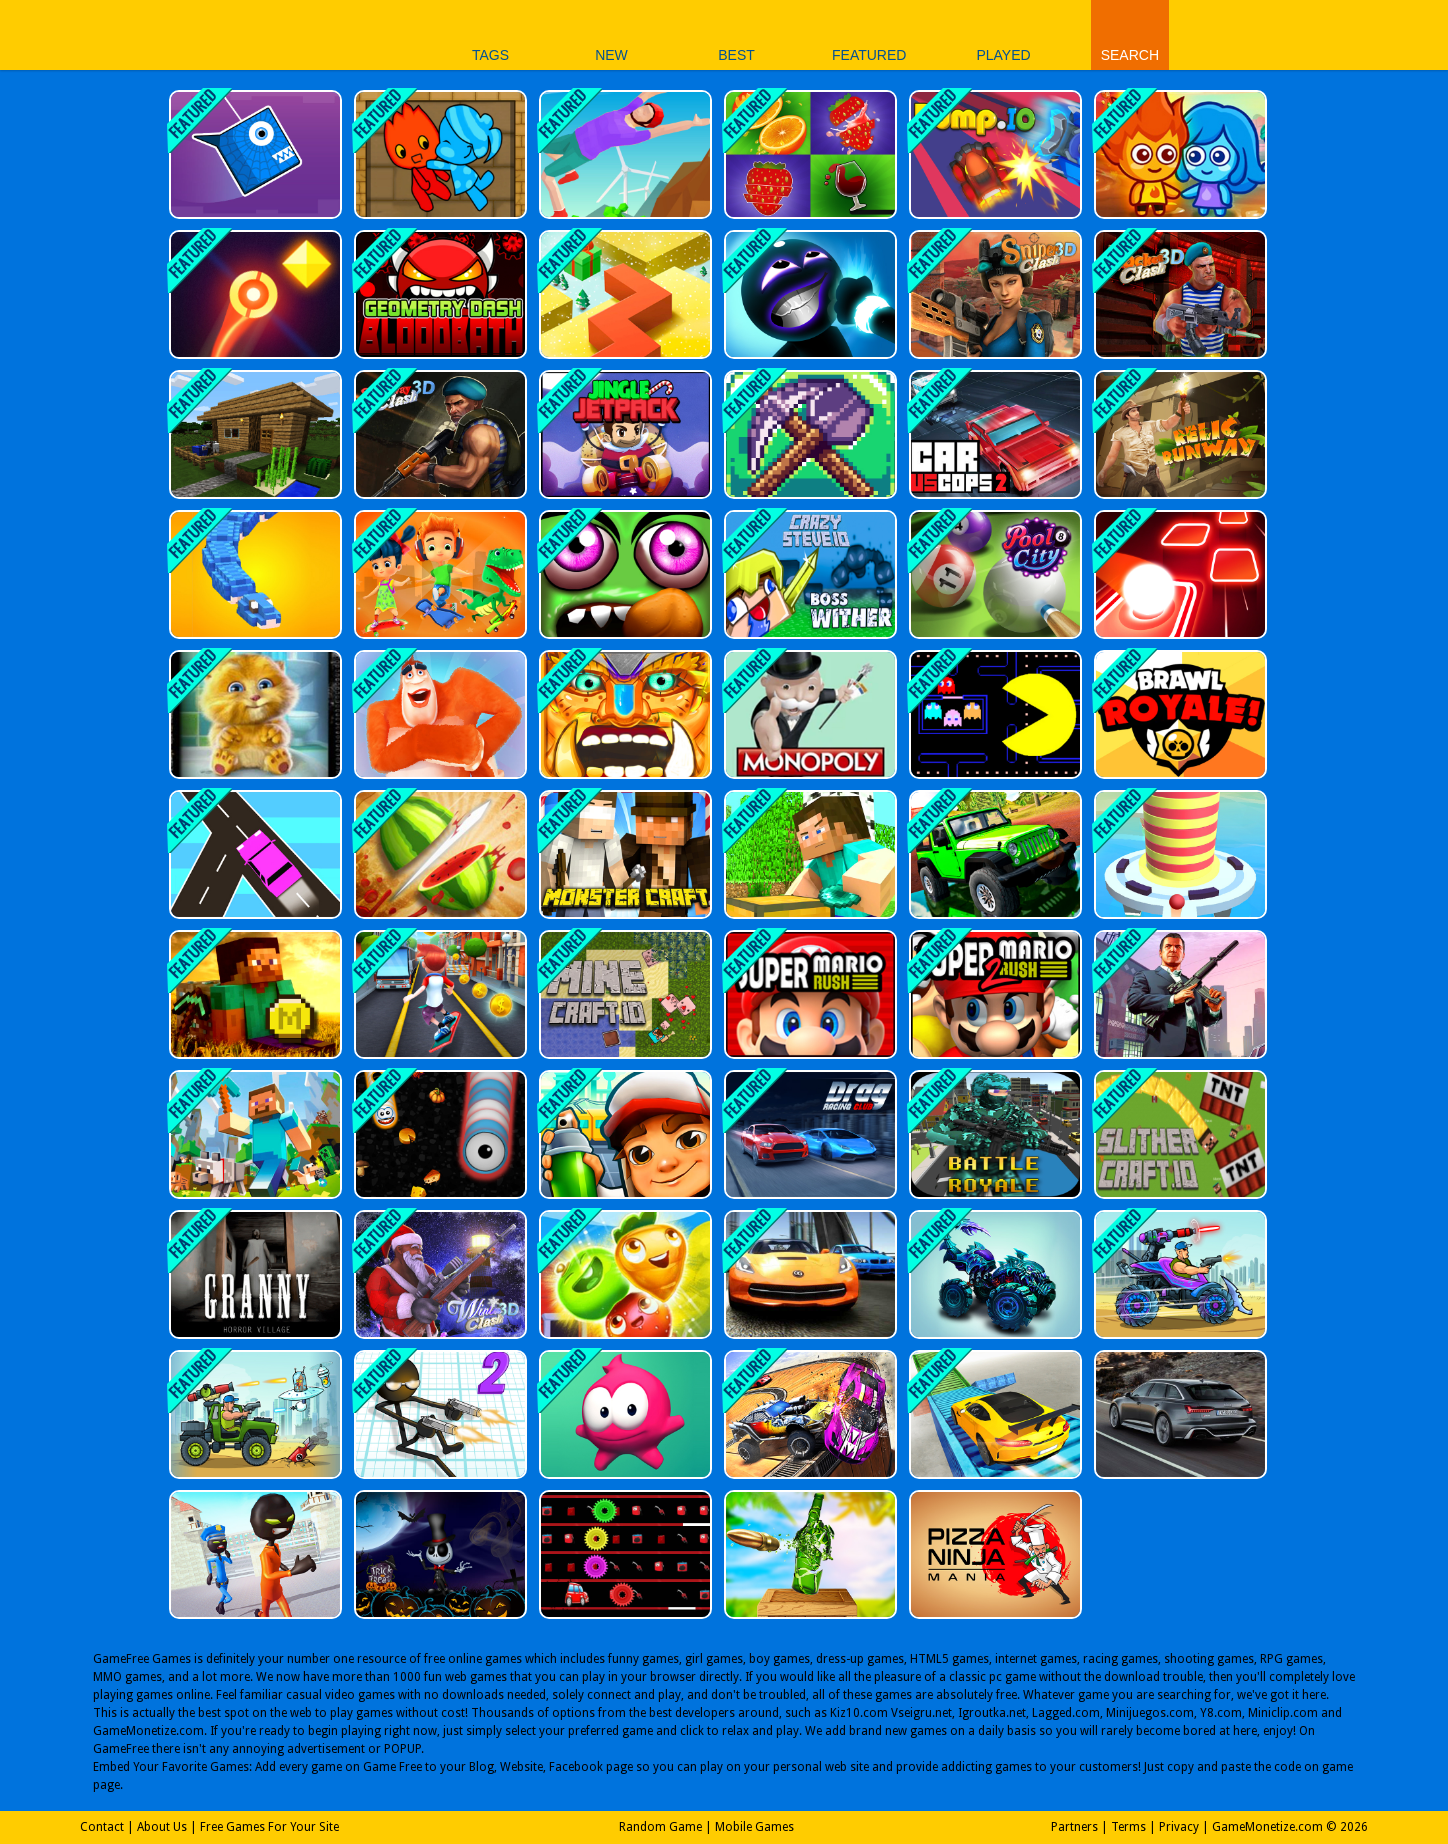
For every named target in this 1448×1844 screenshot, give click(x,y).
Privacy (1179, 1827)
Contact (102, 1827)
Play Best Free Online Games (302, 34)
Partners (1074, 1827)
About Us (162, 1827)
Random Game (660, 1827)
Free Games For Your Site (269, 1827)
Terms (1128, 1827)
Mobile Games (754, 1827)
